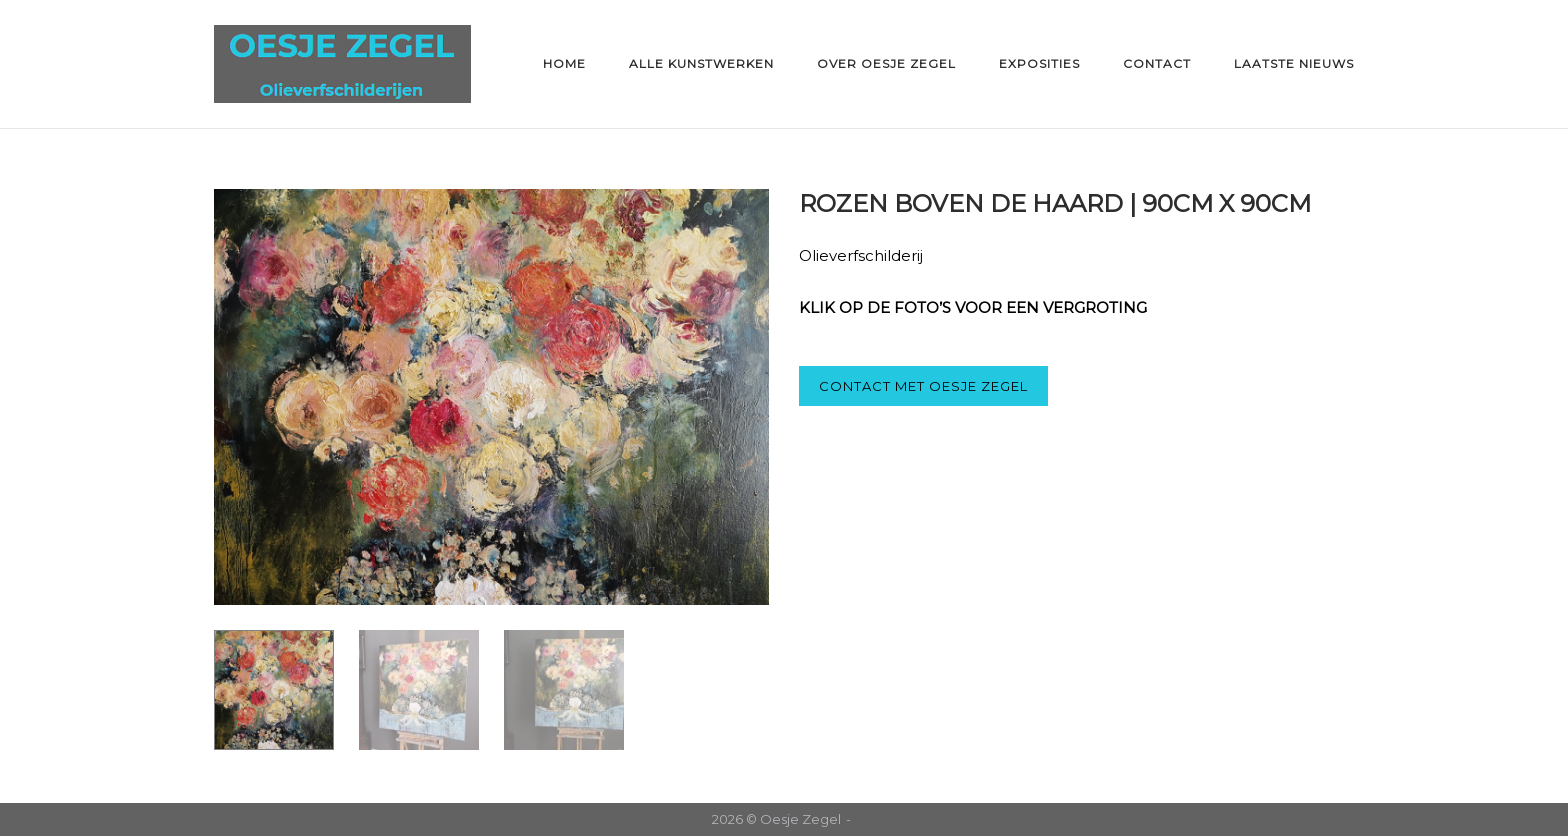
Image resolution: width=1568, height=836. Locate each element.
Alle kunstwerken (701, 63)
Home (564, 63)
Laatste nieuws (1294, 63)
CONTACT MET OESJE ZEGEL (923, 386)
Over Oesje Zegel (886, 63)
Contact (1157, 63)
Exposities (1039, 63)
